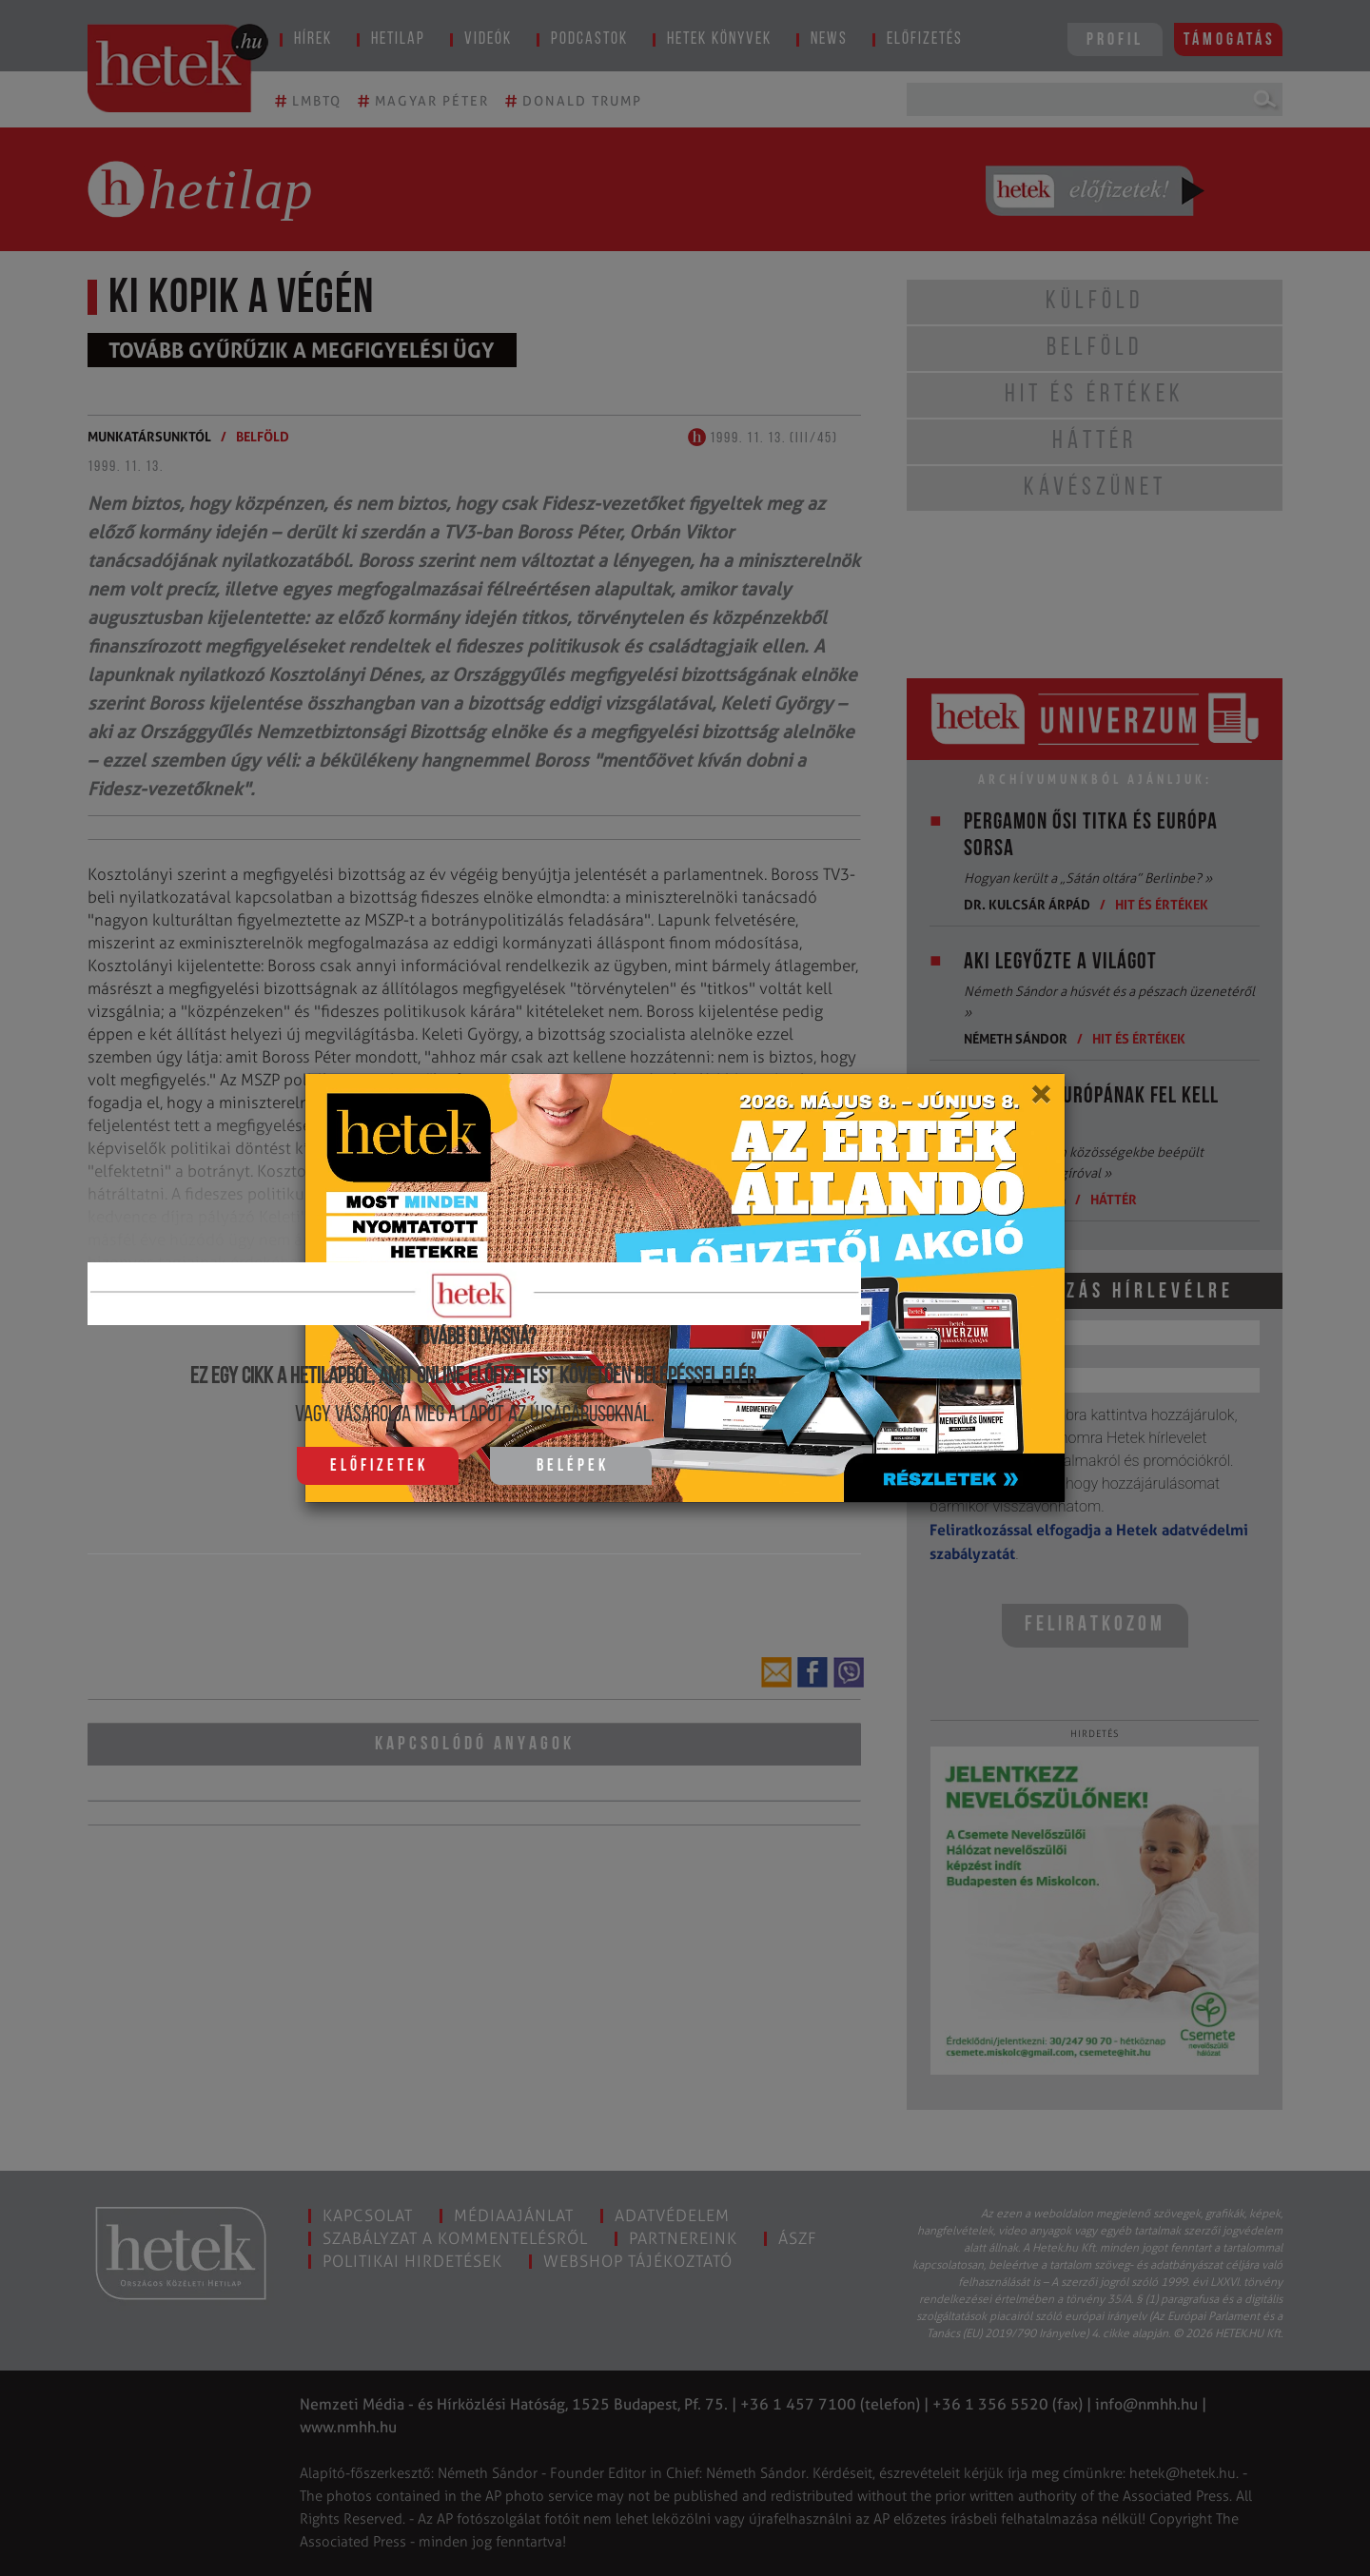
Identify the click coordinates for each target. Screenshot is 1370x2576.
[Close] (1040, 1100)
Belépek (573, 1466)
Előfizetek (379, 1466)
